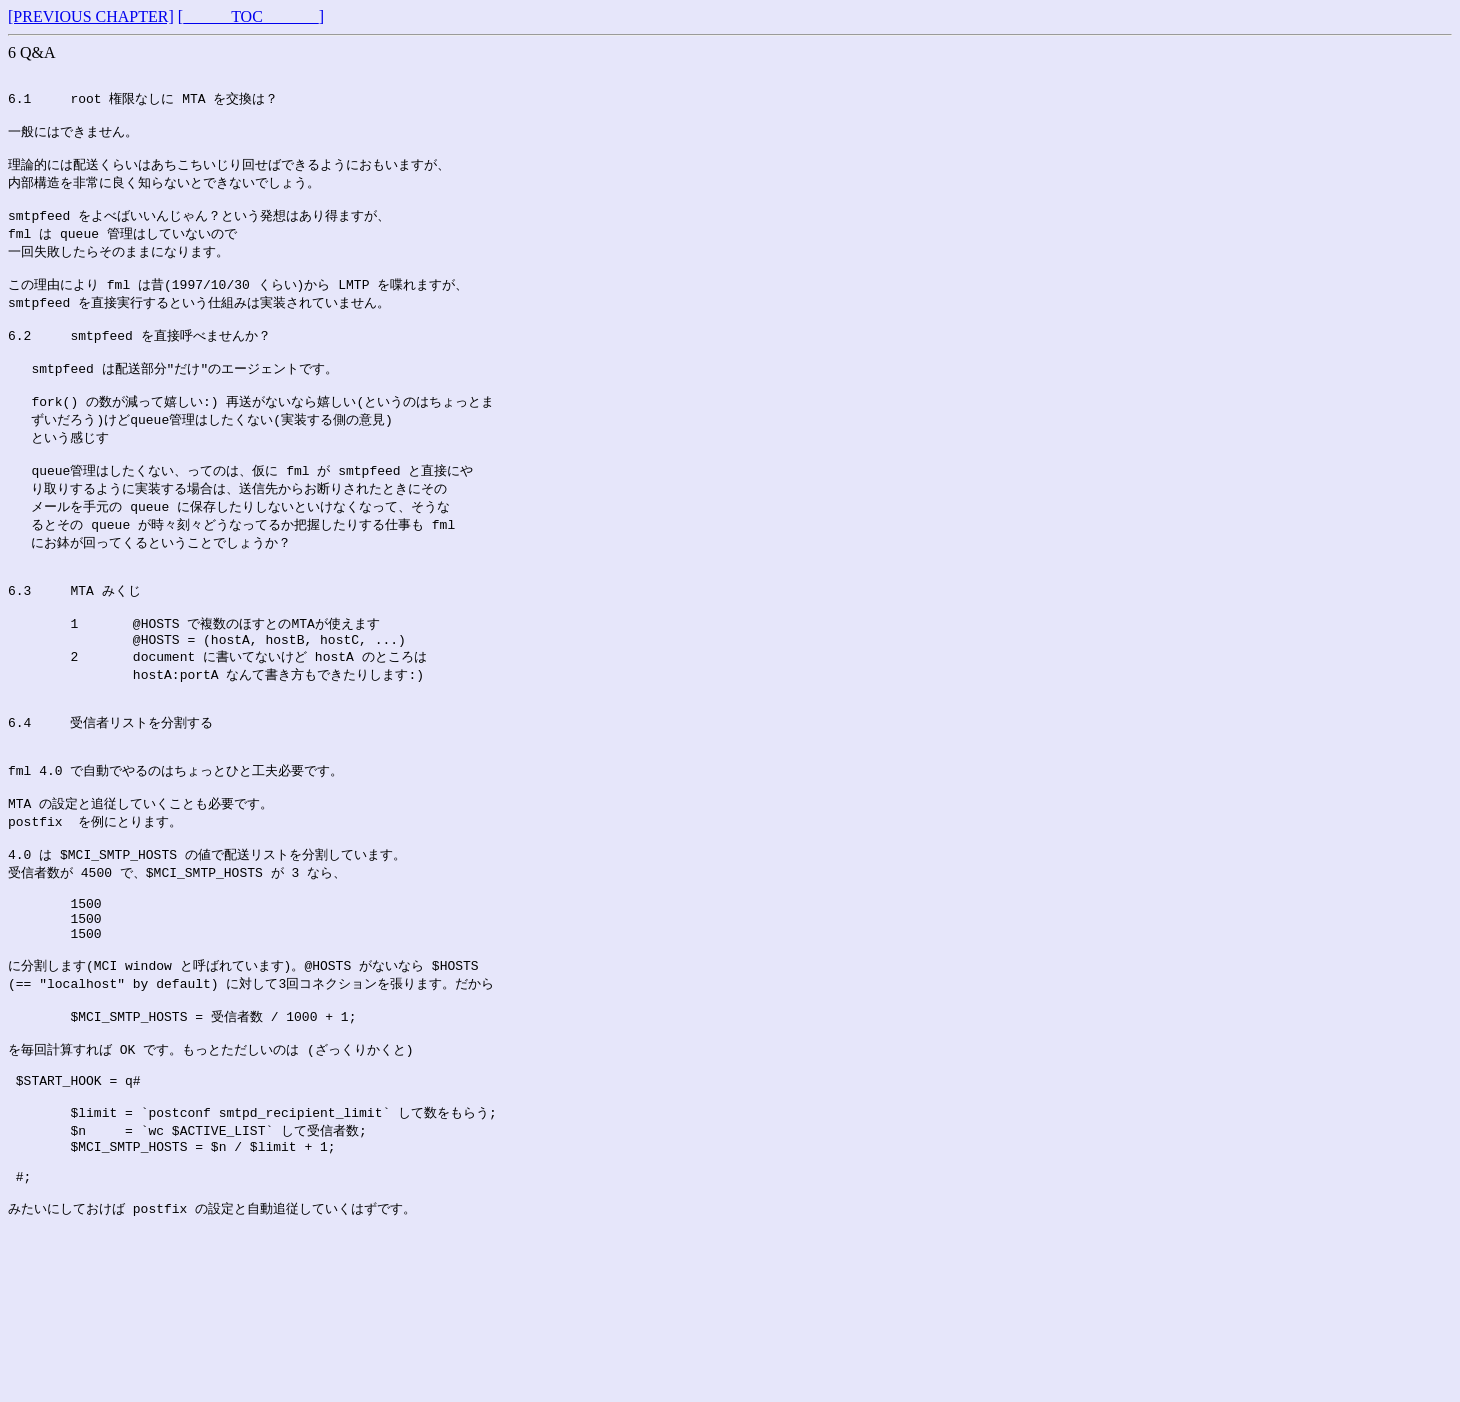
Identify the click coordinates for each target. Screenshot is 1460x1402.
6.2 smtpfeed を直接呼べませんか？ (139, 363)
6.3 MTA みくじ (74, 643)
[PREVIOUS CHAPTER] (91, 16)
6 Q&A (32, 52)
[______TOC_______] (251, 16)
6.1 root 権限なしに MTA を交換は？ (143, 102)
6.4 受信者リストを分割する (110, 791)
